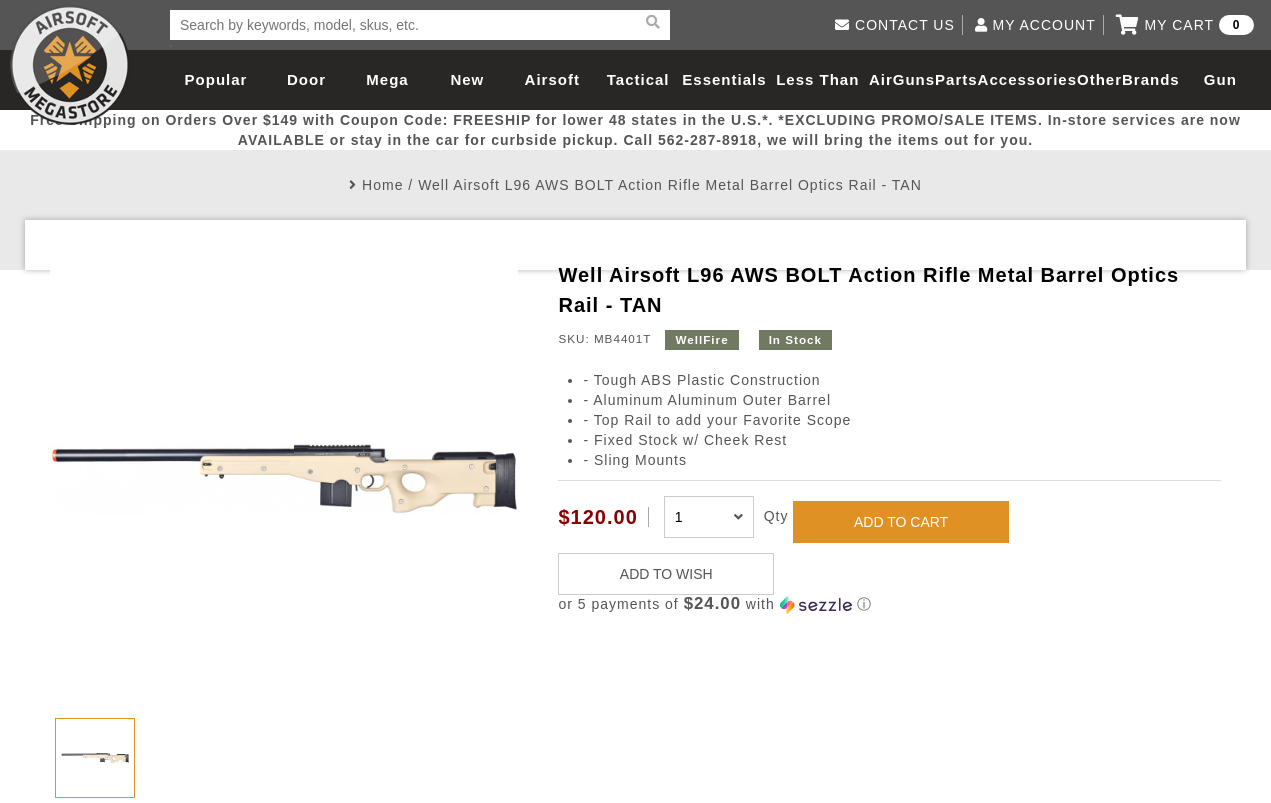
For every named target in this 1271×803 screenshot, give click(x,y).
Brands (1151, 79)
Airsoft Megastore (70, 65)
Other (1099, 79)
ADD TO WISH (666, 574)
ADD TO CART (901, 522)
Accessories (1027, 79)
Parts (956, 79)
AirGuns (902, 79)
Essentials (724, 79)
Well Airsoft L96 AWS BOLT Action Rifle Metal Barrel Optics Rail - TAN (670, 185)
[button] (889, 604)
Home (382, 185)
